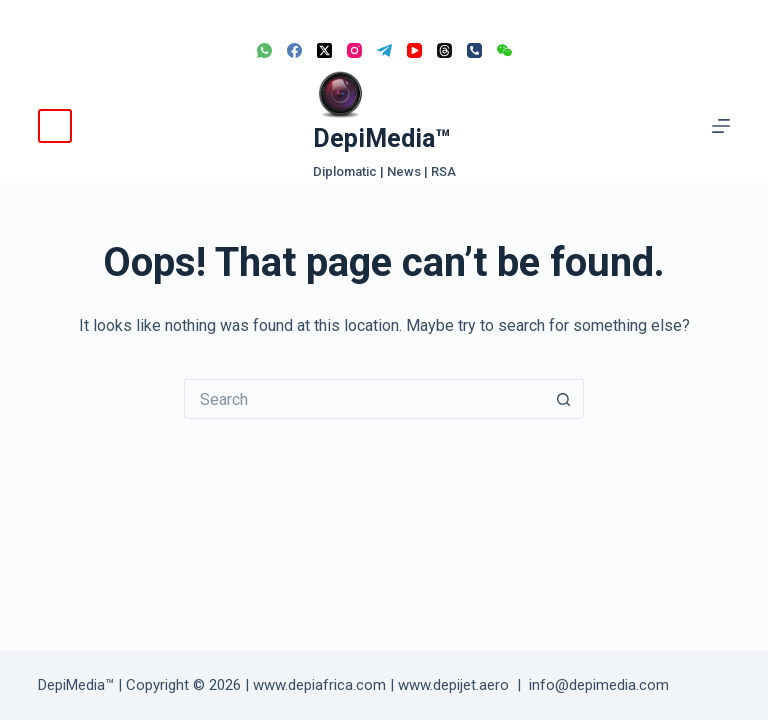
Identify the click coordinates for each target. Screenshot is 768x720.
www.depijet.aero (453, 685)
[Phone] (474, 50)
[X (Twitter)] (324, 50)
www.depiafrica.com (319, 685)
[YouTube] (414, 50)
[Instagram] (354, 50)
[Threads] (444, 50)
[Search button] (564, 399)
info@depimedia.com (599, 685)
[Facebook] (294, 50)
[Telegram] (384, 50)
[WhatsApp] (264, 50)
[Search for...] (364, 399)
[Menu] (721, 126)
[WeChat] (504, 50)
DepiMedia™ (382, 138)
